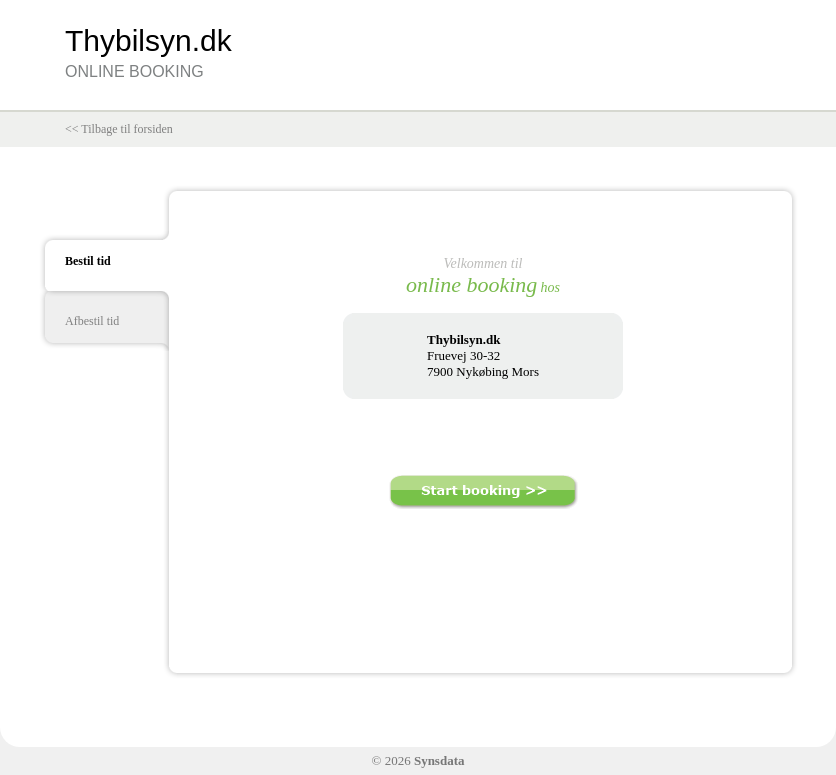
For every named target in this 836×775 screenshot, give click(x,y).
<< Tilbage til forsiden (119, 129)
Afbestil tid (92, 321)
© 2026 (418, 760)
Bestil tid (88, 261)
